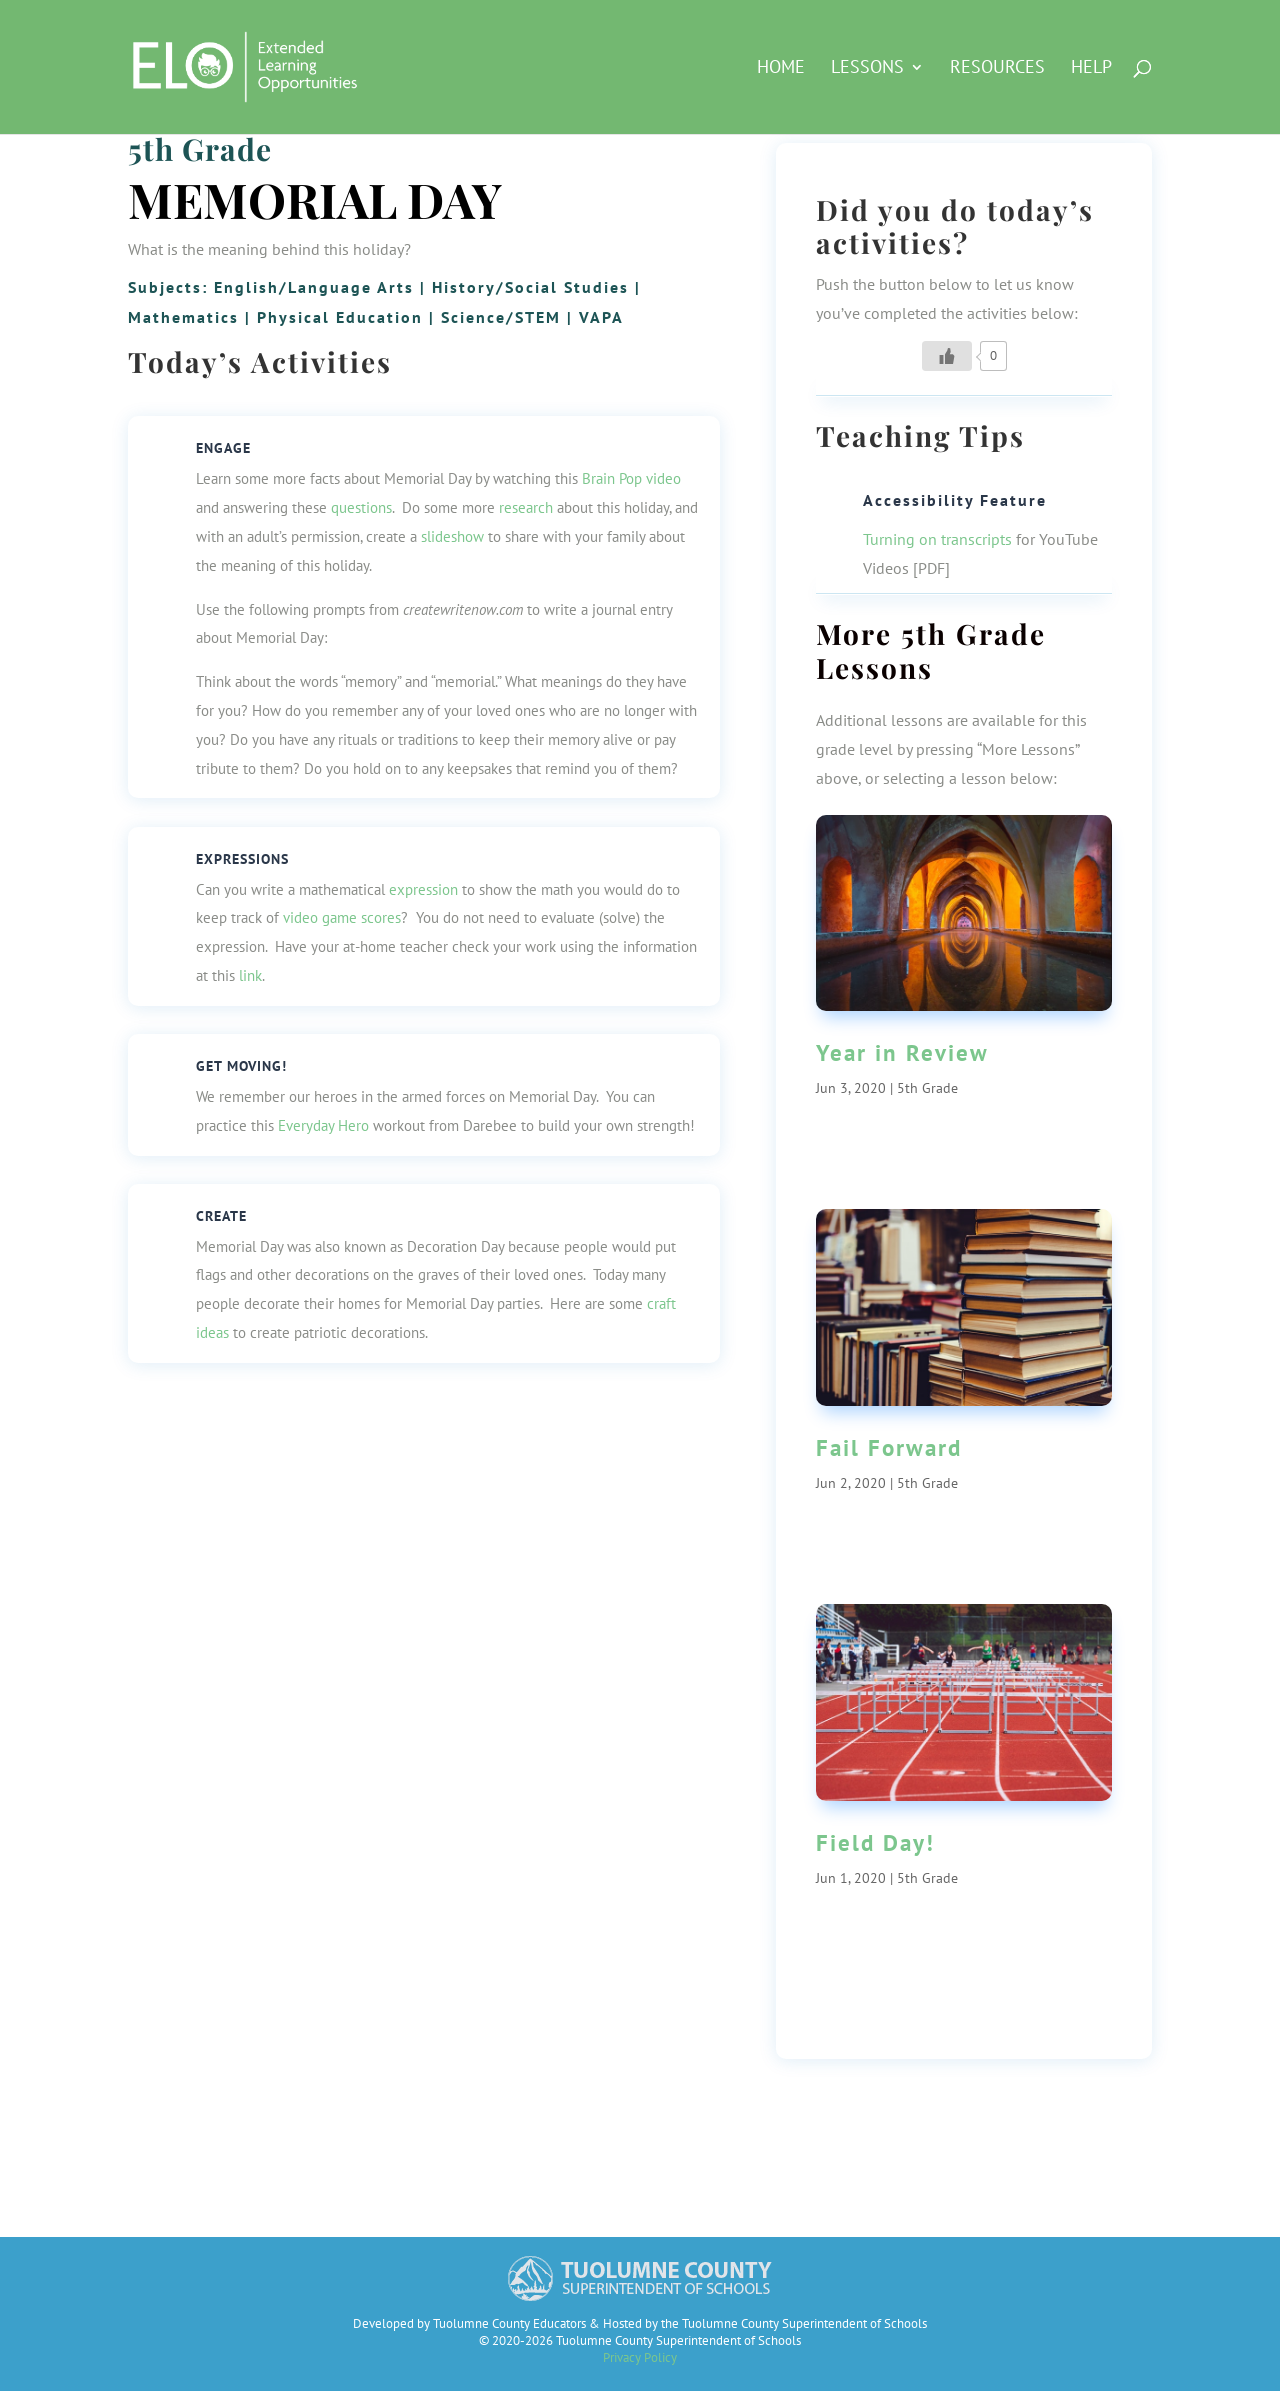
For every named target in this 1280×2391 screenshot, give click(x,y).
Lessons (867, 69)
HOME (781, 69)
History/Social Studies (530, 287)
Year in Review (902, 1052)
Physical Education (340, 317)
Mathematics (183, 317)
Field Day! (875, 1842)
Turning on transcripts (937, 539)
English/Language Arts (314, 287)
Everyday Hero (323, 1125)
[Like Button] (947, 356)
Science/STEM (501, 317)
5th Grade (200, 149)
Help (1091, 69)
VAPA (601, 317)
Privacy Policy (640, 2357)
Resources (997, 69)
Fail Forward (889, 1447)
